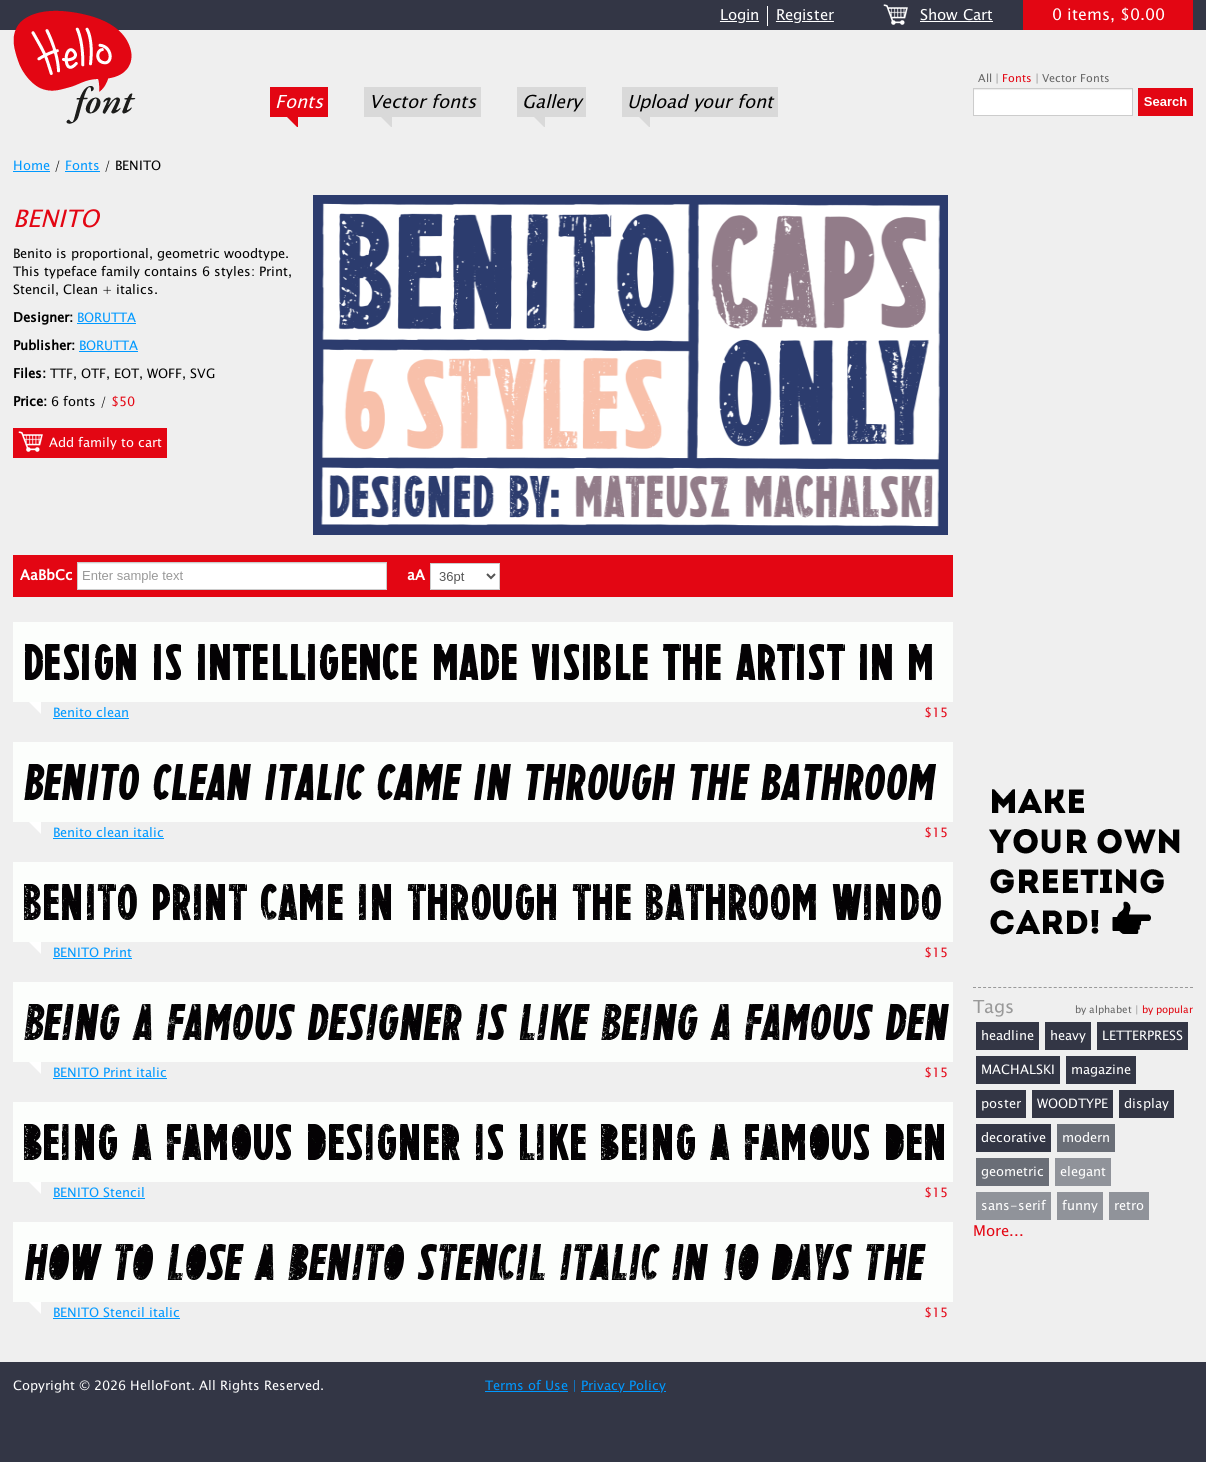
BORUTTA (106, 318)
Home (31, 166)
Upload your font (700, 102)
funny (1080, 1206)
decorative (1013, 1138)
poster (1001, 1104)
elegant (1083, 1172)
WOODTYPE (1072, 1104)
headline (1007, 1036)
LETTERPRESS (1142, 1036)
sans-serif (1013, 1206)
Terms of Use (526, 1386)
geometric (1012, 1172)
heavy (1068, 1036)
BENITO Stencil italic (116, 1313)
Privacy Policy (623, 1386)
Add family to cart (90, 442)
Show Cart (956, 15)
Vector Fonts (1076, 78)
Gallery (551, 102)
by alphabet (1103, 1009)
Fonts (299, 102)
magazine (1101, 1070)
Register (805, 15)
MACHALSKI (1018, 1070)
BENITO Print (92, 953)
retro (1129, 1206)
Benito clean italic (108, 833)
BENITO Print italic (110, 1073)
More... (998, 1231)
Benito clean (91, 713)
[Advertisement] (1083, 457)
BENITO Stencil (99, 1193)
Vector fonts (422, 102)
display (1146, 1104)
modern (1086, 1138)
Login (739, 15)
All (985, 78)
